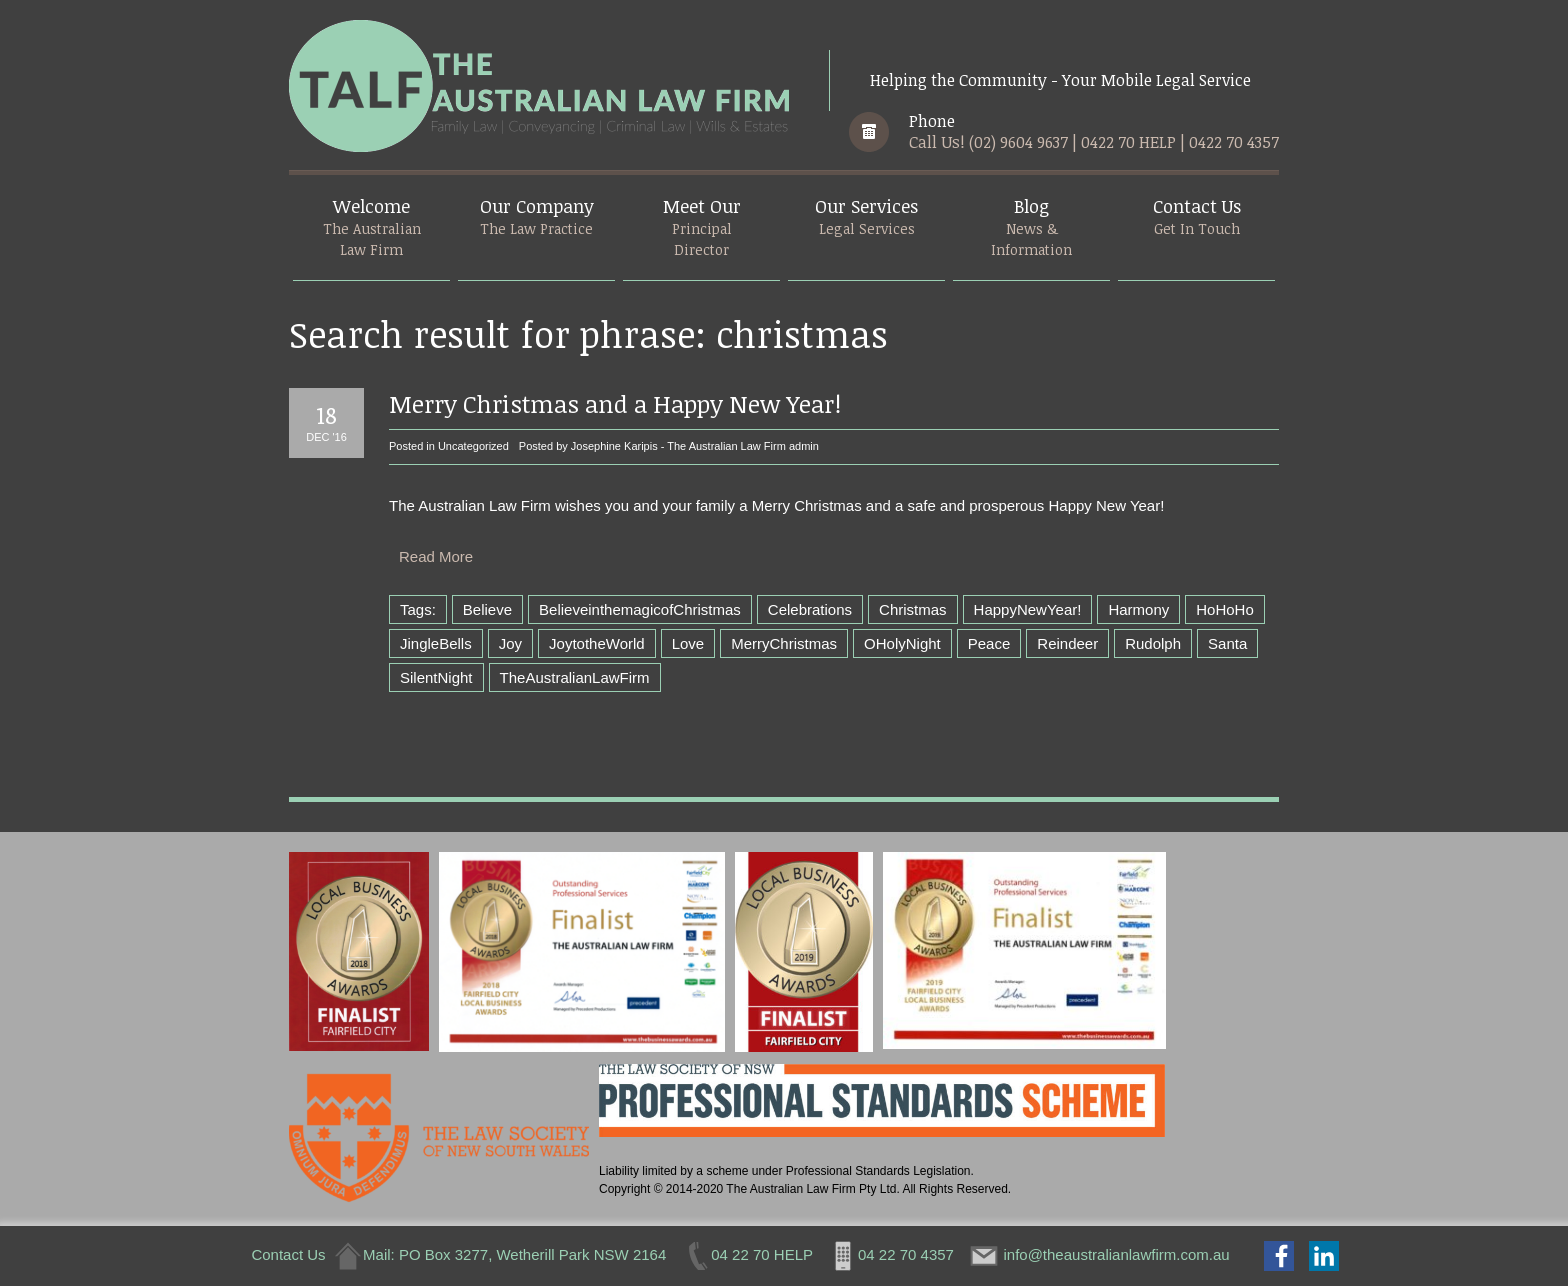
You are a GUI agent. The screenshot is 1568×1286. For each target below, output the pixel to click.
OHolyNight (902, 643)
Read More (436, 556)
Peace (989, 643)
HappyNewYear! (1028, 609)
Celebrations (810, 609)
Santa (1227, 643)
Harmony (1138, 609)
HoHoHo (1225, 609)
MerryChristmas (784, 643)
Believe (487, 609)
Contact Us (288, 1254)
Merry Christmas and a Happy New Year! (615, 403)
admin (804, 446)
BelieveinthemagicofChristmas (640, 609)
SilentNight (436, 677)
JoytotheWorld (597, 643)
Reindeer (1067, 643)
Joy (510, 643)
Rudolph (1153, 643)
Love (688, 643)
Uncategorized (473, 446)
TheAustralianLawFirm (575, 677)
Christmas (913, 609)
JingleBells (436, 643)
